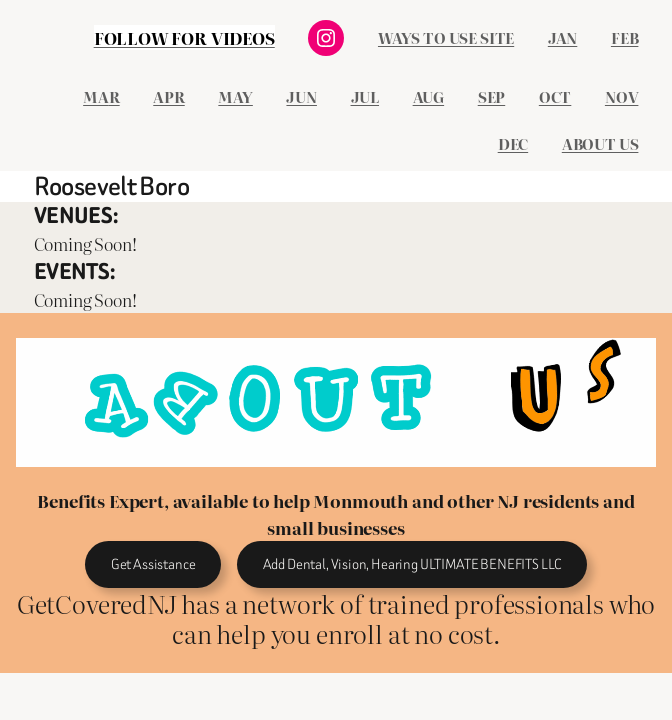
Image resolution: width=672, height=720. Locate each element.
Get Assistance (153, 564)
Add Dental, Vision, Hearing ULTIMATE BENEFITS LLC (412, 564)
